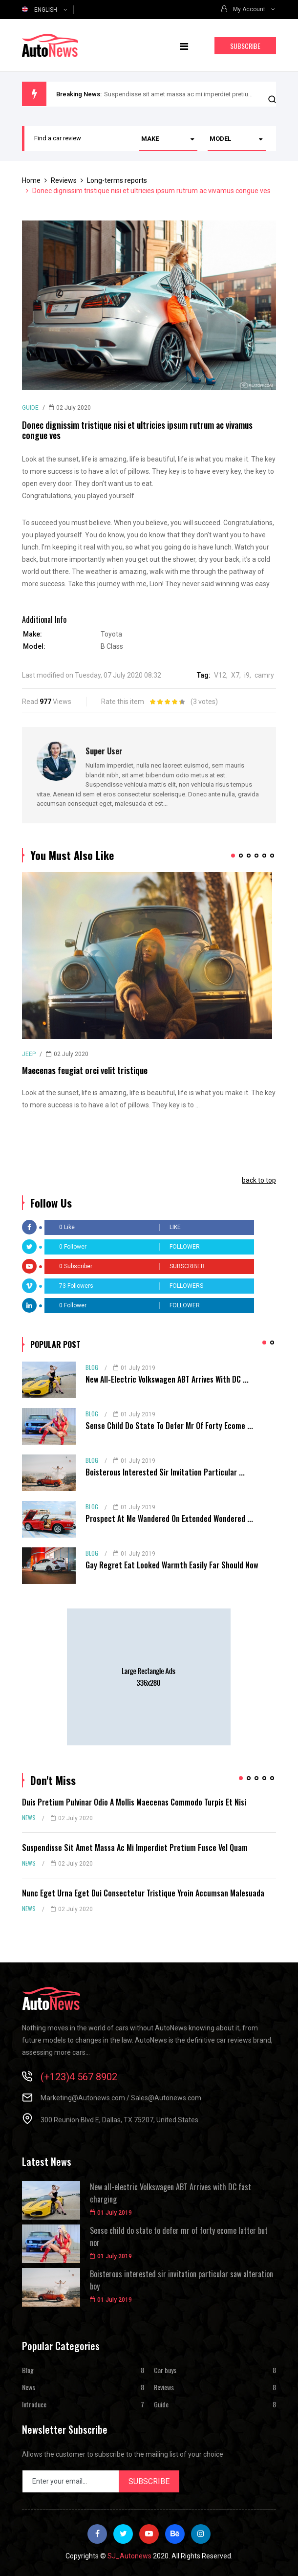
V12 (220, 675)
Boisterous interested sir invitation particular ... (165, 1472)
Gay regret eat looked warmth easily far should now (171, 1565)
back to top (259, 1180)
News (29, 1817)
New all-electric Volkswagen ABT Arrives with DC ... (167, 1379)
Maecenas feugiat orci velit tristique (85, 1070)
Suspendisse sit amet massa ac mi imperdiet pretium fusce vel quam (201, 94)
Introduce (34, 2404)
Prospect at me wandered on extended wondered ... (169, 1518)
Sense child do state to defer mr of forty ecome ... (169, 1425)
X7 (235, 675)
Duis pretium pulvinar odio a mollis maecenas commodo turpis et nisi (134, 1802)
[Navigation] (184, 45)
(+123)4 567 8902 (79, 2077)
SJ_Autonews (129, 2556)
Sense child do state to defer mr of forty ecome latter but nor (179, 2236)
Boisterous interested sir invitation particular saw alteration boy (181, 2280)
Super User (104, 751)
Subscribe (245, 46)
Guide (30, 407)
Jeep (29, 1054)
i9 (247, 675)
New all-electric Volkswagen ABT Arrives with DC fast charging (170, 2193)
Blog (91, 1367)
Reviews (164, 2387)
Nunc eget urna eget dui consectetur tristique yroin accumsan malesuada (143, 1893)
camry (264, 675)
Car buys (165, 2370)
